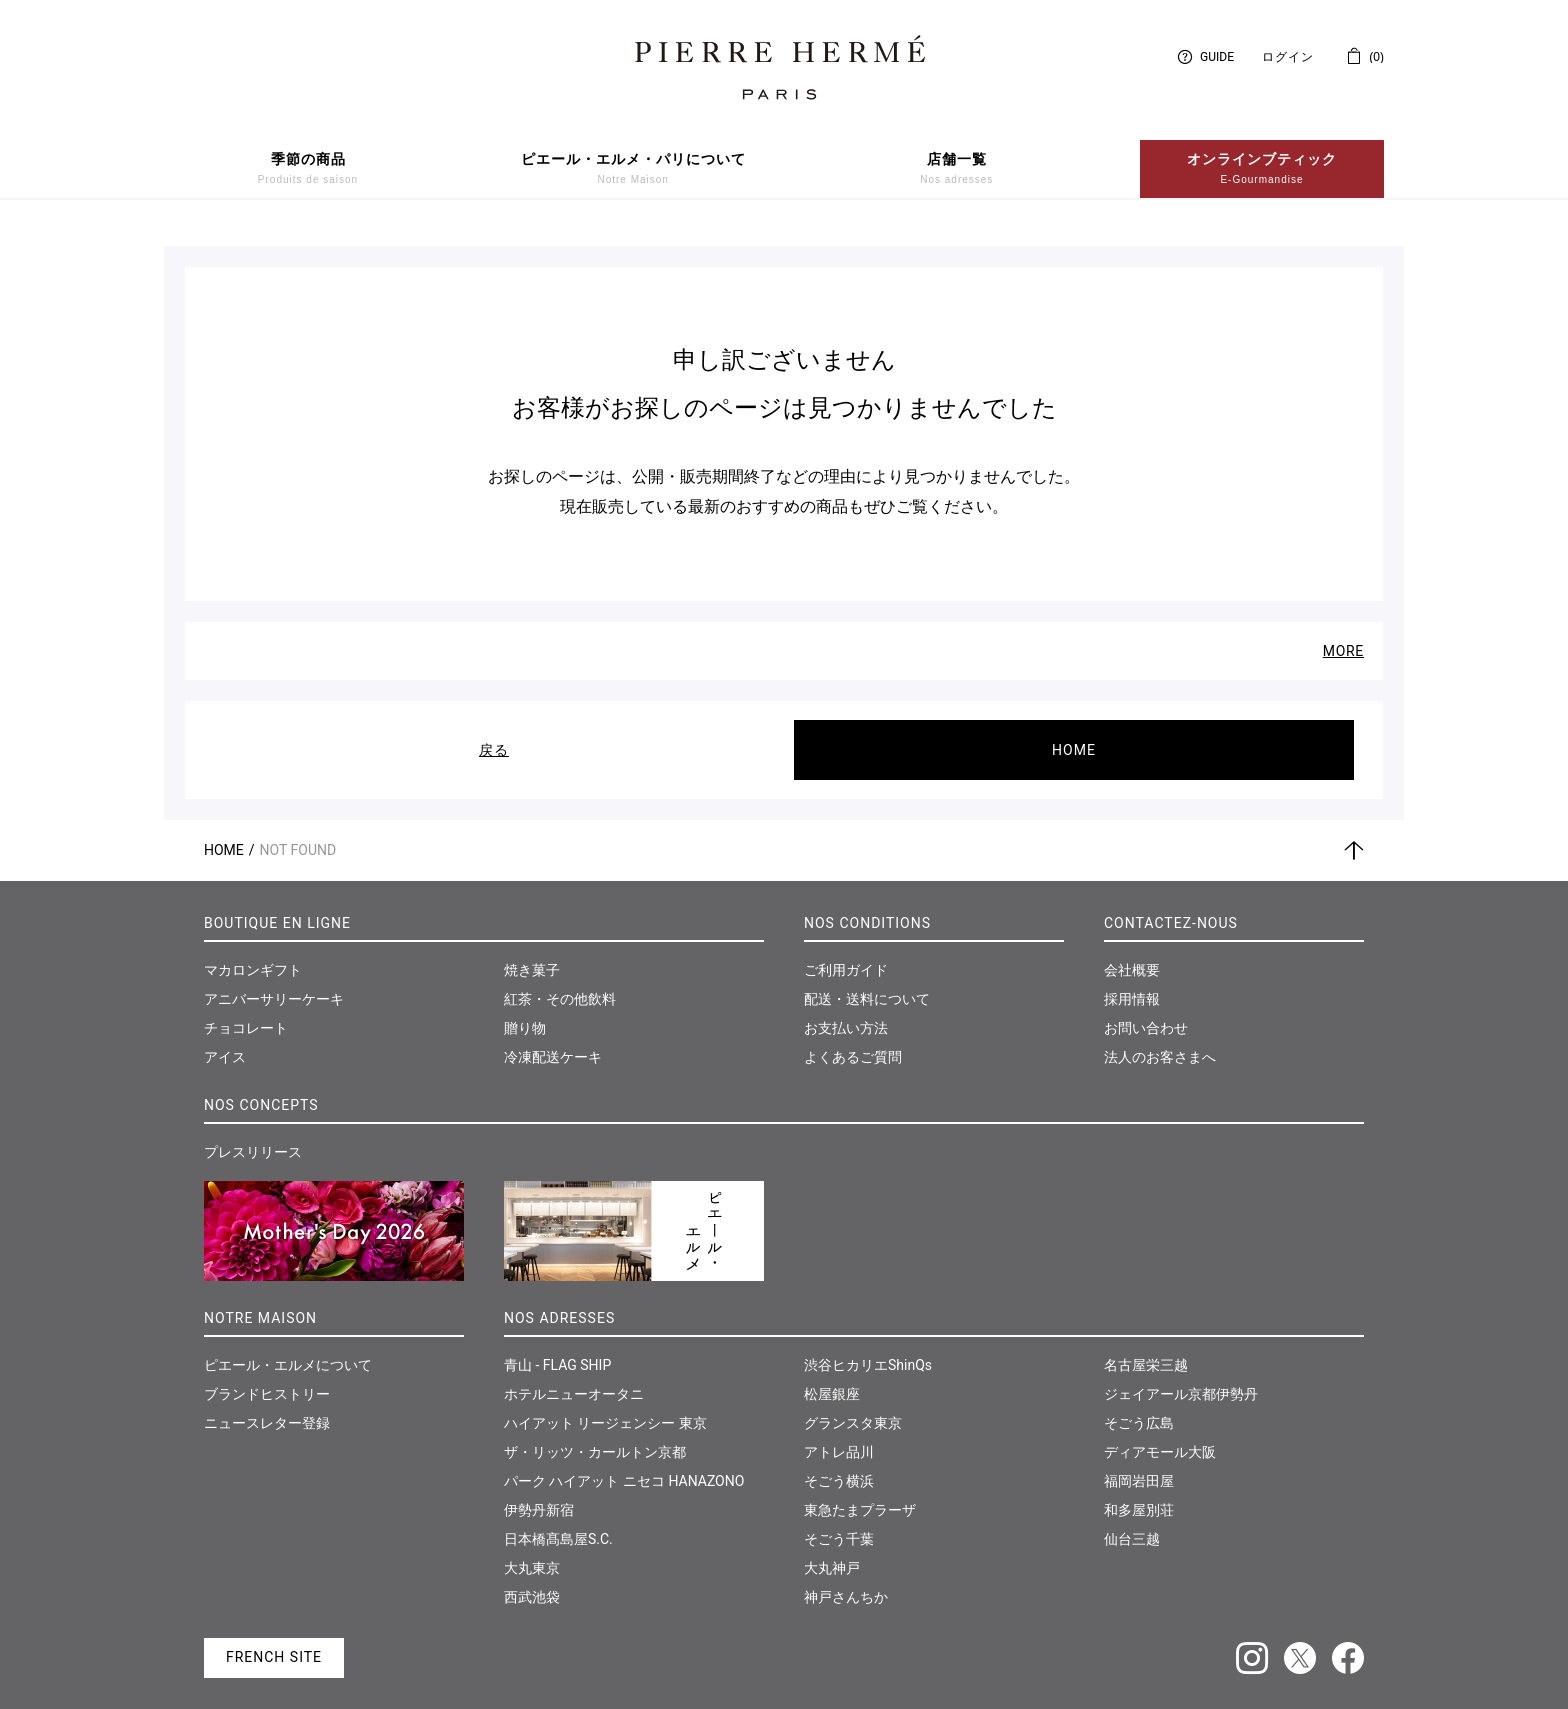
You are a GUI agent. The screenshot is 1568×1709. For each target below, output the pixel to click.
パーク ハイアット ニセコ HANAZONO (624, 1465)
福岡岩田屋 (1139, 1465)
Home (224, 834)
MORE (1343, 635)
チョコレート (246, 1012)
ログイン (1288, 57)
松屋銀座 (832, 1378)
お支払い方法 (846, 1012)
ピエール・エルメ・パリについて (633, 169)
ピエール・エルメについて (288, 1349)
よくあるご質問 (853, 1041)
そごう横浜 (839, 1465)
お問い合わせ (1146, 1012)
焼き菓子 (532, 954)
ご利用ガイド (846, 954)
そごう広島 (1139, 1407)
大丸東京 (532, 1552)
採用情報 (1132, 983)
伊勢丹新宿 (539, 1494)
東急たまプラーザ (860, 1494)
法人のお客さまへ (1160, 1041)
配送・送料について (867, 983)
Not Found (298, 834)
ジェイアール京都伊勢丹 (1181, 1378)
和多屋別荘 (1139, 1494)
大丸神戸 (832, 1552)
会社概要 (1132, 954)
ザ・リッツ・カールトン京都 (595, 1436)
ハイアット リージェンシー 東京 (605, 1407)
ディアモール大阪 (1160, 1436)
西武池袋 (532, 1581)
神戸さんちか (846, 1581)
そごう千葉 (839, 1523)
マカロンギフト (253, 954)
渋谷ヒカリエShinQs (868, 1349)
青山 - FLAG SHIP (557, 1349)
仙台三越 (1132, 1523)
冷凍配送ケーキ (553, 1041)
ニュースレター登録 (267, 1407)
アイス (225, 1041)
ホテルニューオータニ (574, 1378)
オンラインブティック (1262, 169)
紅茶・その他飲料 (560, 983)
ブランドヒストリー (267, 1378)
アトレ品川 (839, 1436)
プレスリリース (253, 1136)
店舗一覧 (956, 169)
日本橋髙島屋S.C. (558, 1523)
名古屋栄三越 (1146, 1349)
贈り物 (525, 1012)
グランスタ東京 (853, 1407)
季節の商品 (308, 169)
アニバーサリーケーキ (274, 983)
